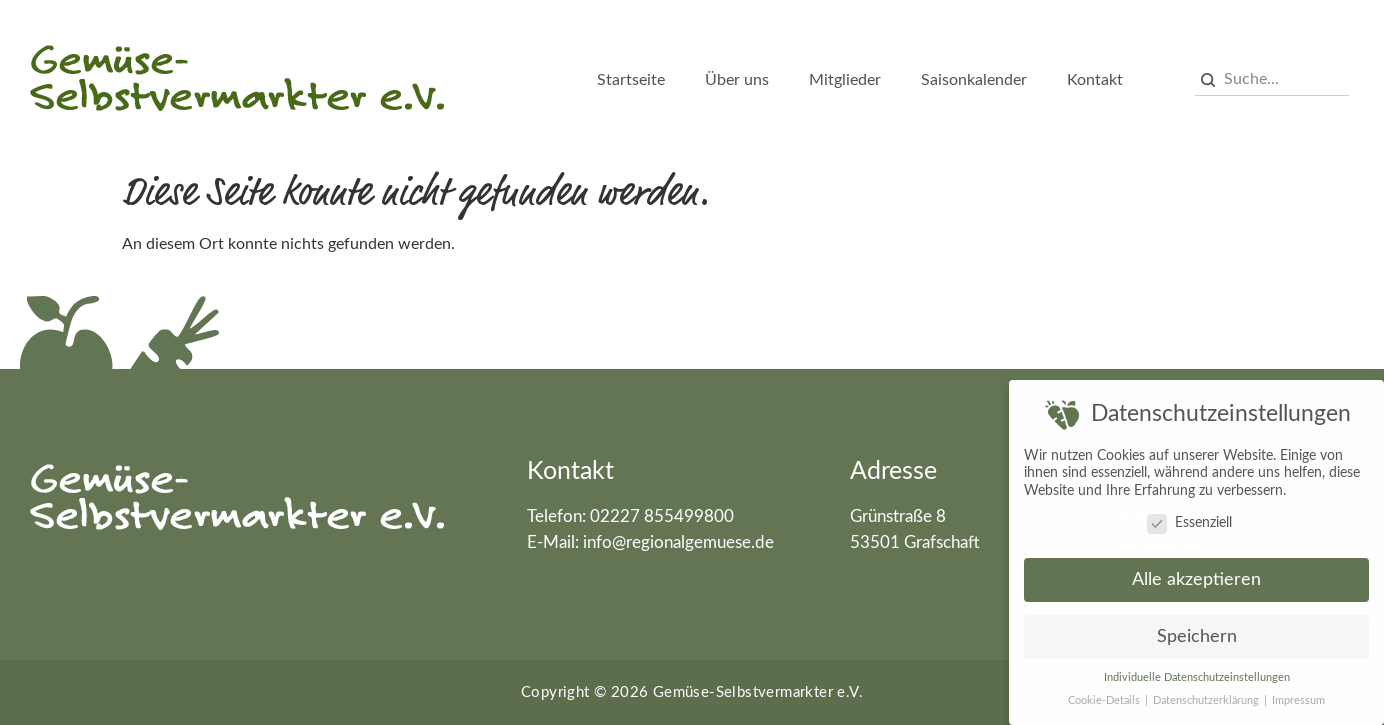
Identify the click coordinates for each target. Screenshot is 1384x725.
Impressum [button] (1298, 697)
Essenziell (1189, 519)
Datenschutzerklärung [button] (1207, 697)
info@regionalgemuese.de (678, 542)
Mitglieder (845, 80)
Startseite (631, 80)
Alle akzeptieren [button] (1196, 576)
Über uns (737, 80)
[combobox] (1272, 80)
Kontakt (1095, 80)
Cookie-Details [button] (1105, 697)
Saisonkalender (974, 80)
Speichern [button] (1197, 633)
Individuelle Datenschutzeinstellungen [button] (1197, 674)
